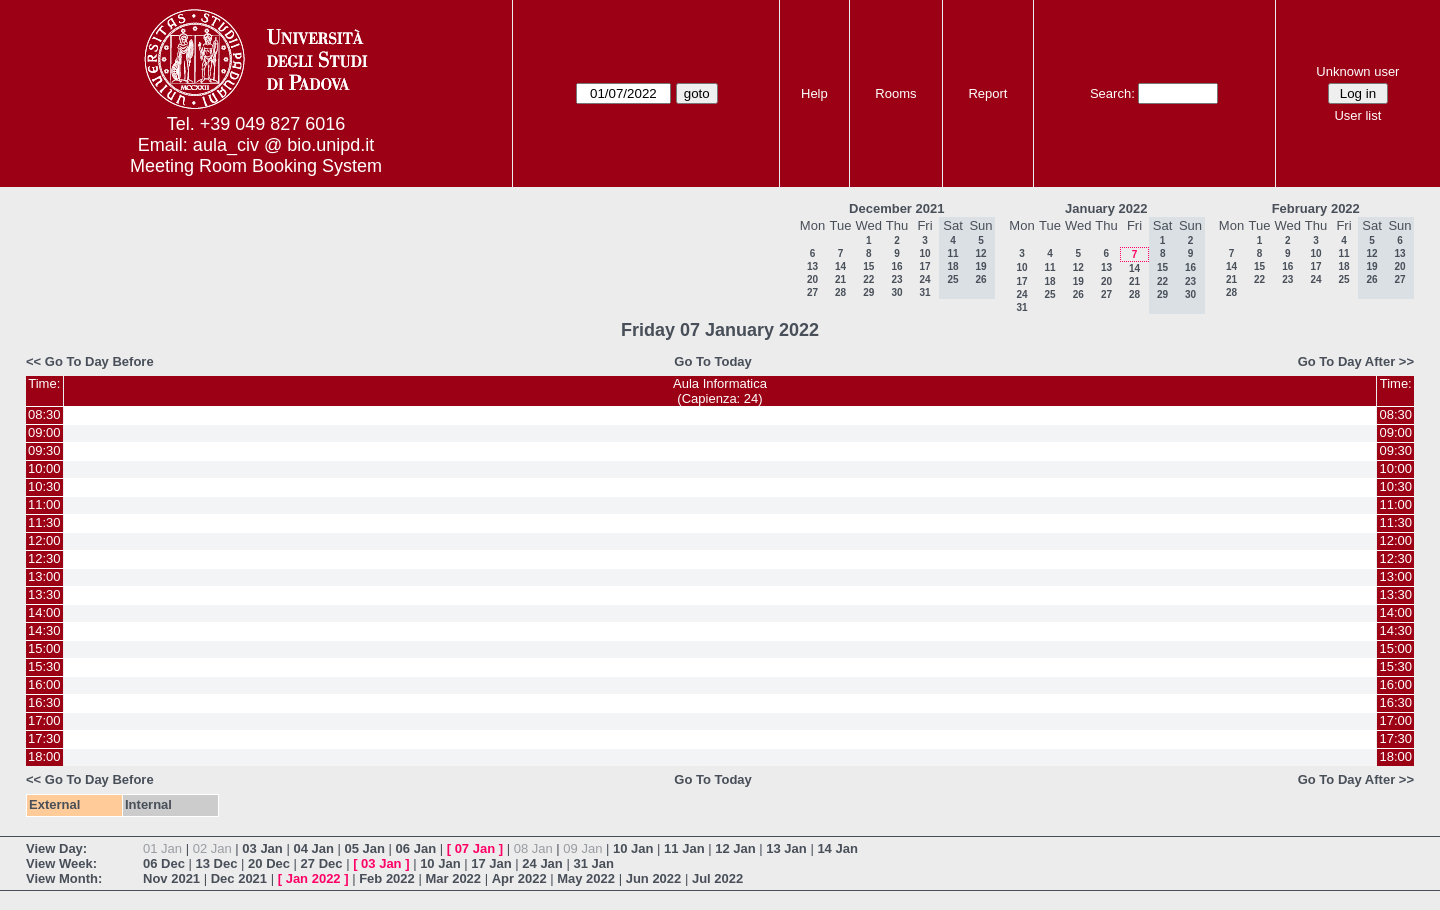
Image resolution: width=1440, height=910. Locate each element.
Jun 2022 (654, 878)
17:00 (44, 720)
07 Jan (475, 848)
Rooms (895, 93)
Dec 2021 (239, 878)
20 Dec (269, 863)
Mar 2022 (453, 878)
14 (840, 266)
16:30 (44, 702)
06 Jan (416, 848)
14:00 (44, 612)
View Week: (61, 863)
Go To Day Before (99, 361)
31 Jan (593, 863)
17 (924, 266)
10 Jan (633, 848)
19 (1078, 281)
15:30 (44, 666)
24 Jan (542, 863)
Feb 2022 (387, 878)
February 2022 (1316, 208)
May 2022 (586, 878)
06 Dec (164, 863)
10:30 (44, 486)
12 (1078, 267)
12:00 (44, 540)
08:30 (44, 414)
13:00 (44, 576)
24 (924, 279)
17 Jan (491, 863)
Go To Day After (1347, 361)
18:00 (44, 756)
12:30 (44, 558)
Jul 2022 (717, 878)
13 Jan (786, 848)
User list (1357, 115)
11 (1049, 267)
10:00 (44, 468)
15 (868, 266)
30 (896, 292)
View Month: (64, 878)
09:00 (44, 432)
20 (812, 279)
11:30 (44, 522)
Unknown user (1357, 71)
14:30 (44, 630)
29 (868, 292)
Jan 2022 (313, 878)
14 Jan (837, 848)
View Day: (56, 848)
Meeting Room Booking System (256, 166)
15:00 (44, 648)
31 (924, 292)
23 (896, 279)
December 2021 (896, 208)
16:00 (44, 684)
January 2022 (1106, 208)
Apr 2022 (519, 878)
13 (812, 266)
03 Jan (262, 848)
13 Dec (217, 863)
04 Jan (313, 848)
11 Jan (684, 848)
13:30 (44, 594)
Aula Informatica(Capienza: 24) (720, 391)
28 (840, 292)
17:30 (44, 738)
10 (924, 253)
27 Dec (322, 863)
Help (814, 93)
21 (840, 279)
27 (812, 292)
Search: (1112, 93)
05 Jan (365, 848)
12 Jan (735, 848)
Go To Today (713, 361)
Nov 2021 (171, 878)
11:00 (44, 504)
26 (1078, 294)
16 (896, 266)
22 (868, 279)
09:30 (44, 450)
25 (1049, 294)
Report (987, 93)
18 (1049, 281)
